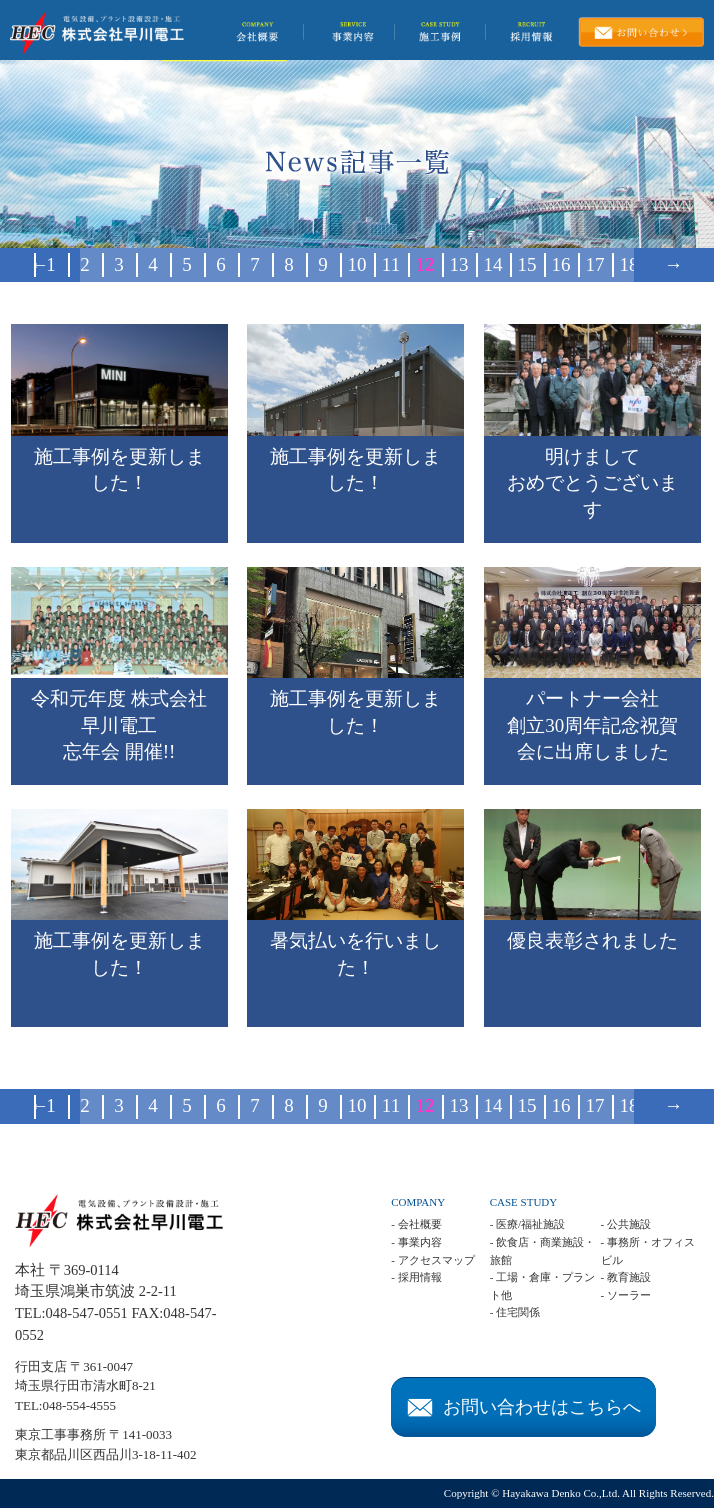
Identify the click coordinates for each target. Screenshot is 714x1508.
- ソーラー (626, 1295)
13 (459, 264)
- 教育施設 (626, 1277)
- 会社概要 (416, 1224)
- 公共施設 (626, 1224)
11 (391, 264)
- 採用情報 (416, 1277)
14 (493, 264)
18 (629, 264)
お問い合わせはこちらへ (524, 1407)
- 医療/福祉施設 (527, 1224)
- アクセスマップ (432, 1260)
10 (357, 264)
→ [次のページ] (673, 264)
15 (527, 264)
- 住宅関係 (515, 1312)
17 (595, 264)
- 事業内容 (416, 1242)
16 (561, 264)
